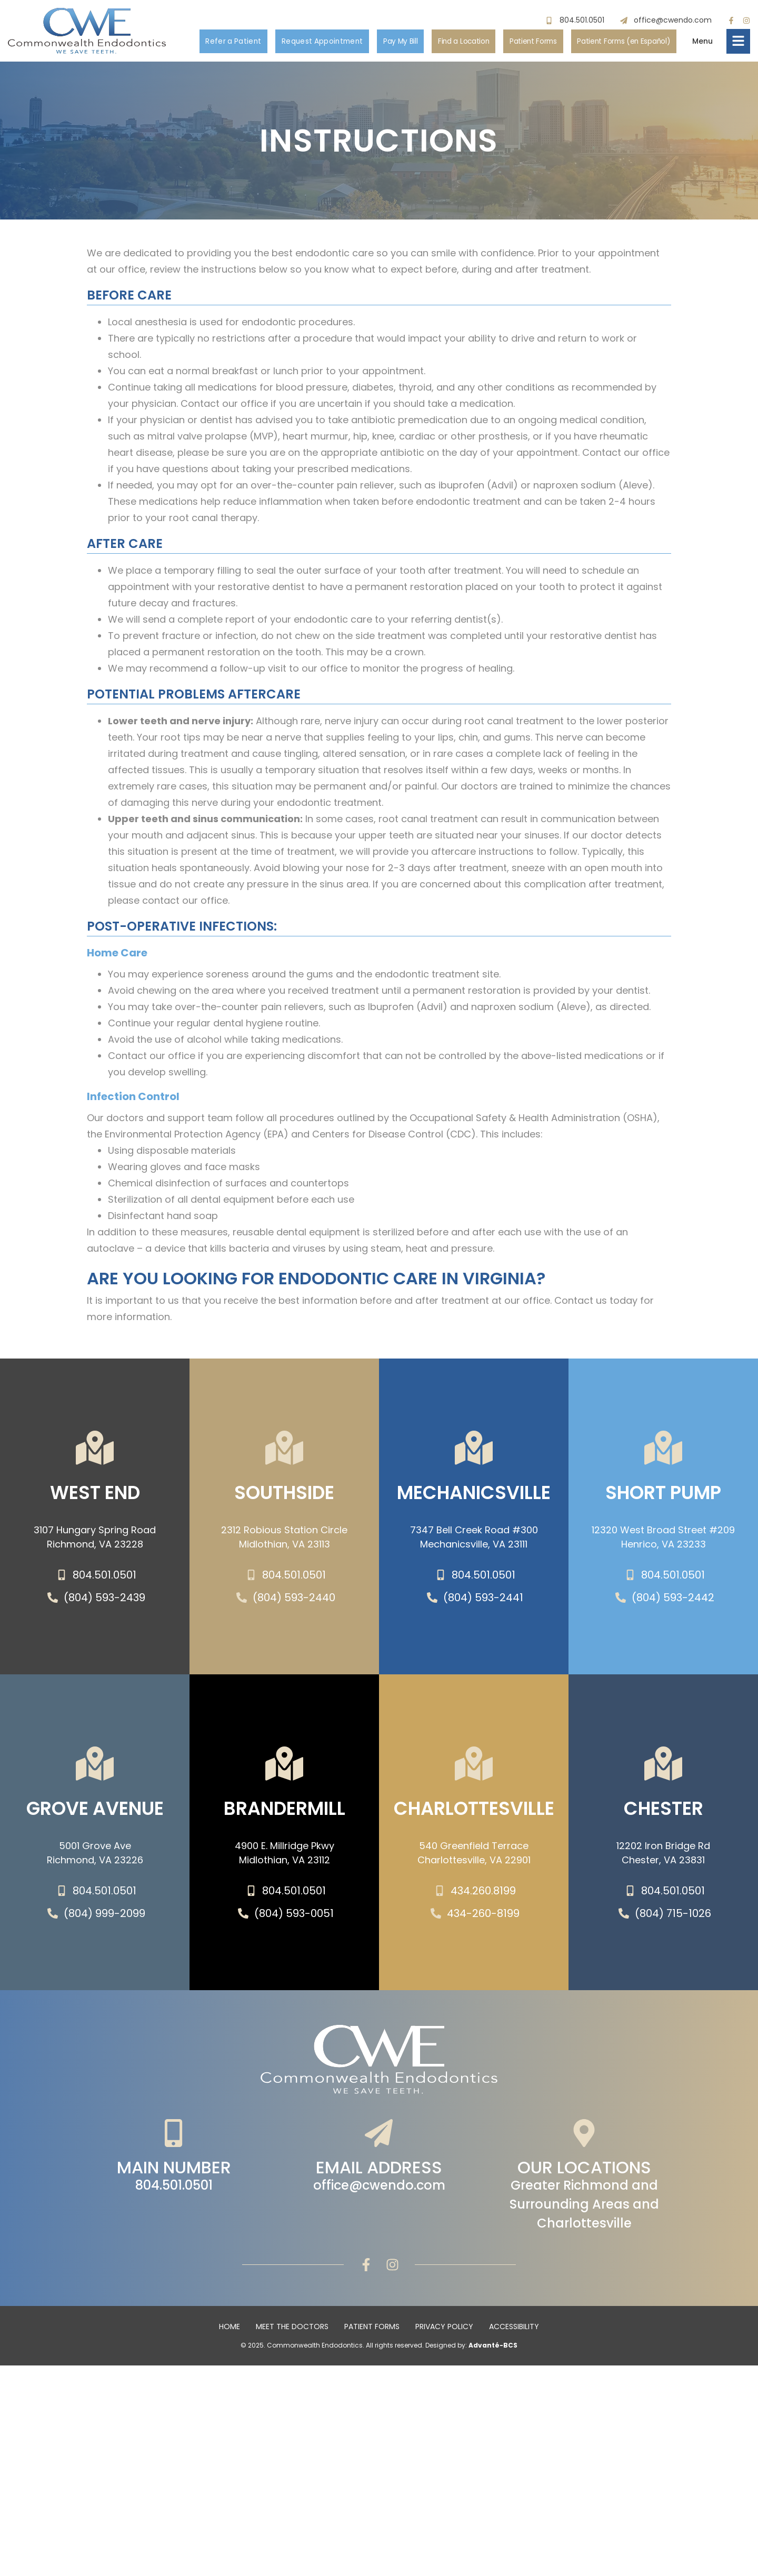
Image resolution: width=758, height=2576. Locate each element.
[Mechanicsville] (473, 1448)
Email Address (379, 2169)
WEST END (95, 1497)
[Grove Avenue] (94, 1764)
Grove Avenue (95, 1813)
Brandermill (284, 1813)
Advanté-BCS (492, 2345)
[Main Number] (174, 2133)
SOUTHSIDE (284, 1497)
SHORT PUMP (663, 1497)
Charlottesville (474, 1813)
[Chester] (663, 1764)
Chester (663, 1813)
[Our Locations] (584, 2133)
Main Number (174, 2169)
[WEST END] (94, 1448)
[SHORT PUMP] (663, 1448)
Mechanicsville (474, 1497)
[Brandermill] (284, 1764)
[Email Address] (379, 2133)
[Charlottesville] (473, 1764)
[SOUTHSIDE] (284, 1448)
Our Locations (584, 2169)
